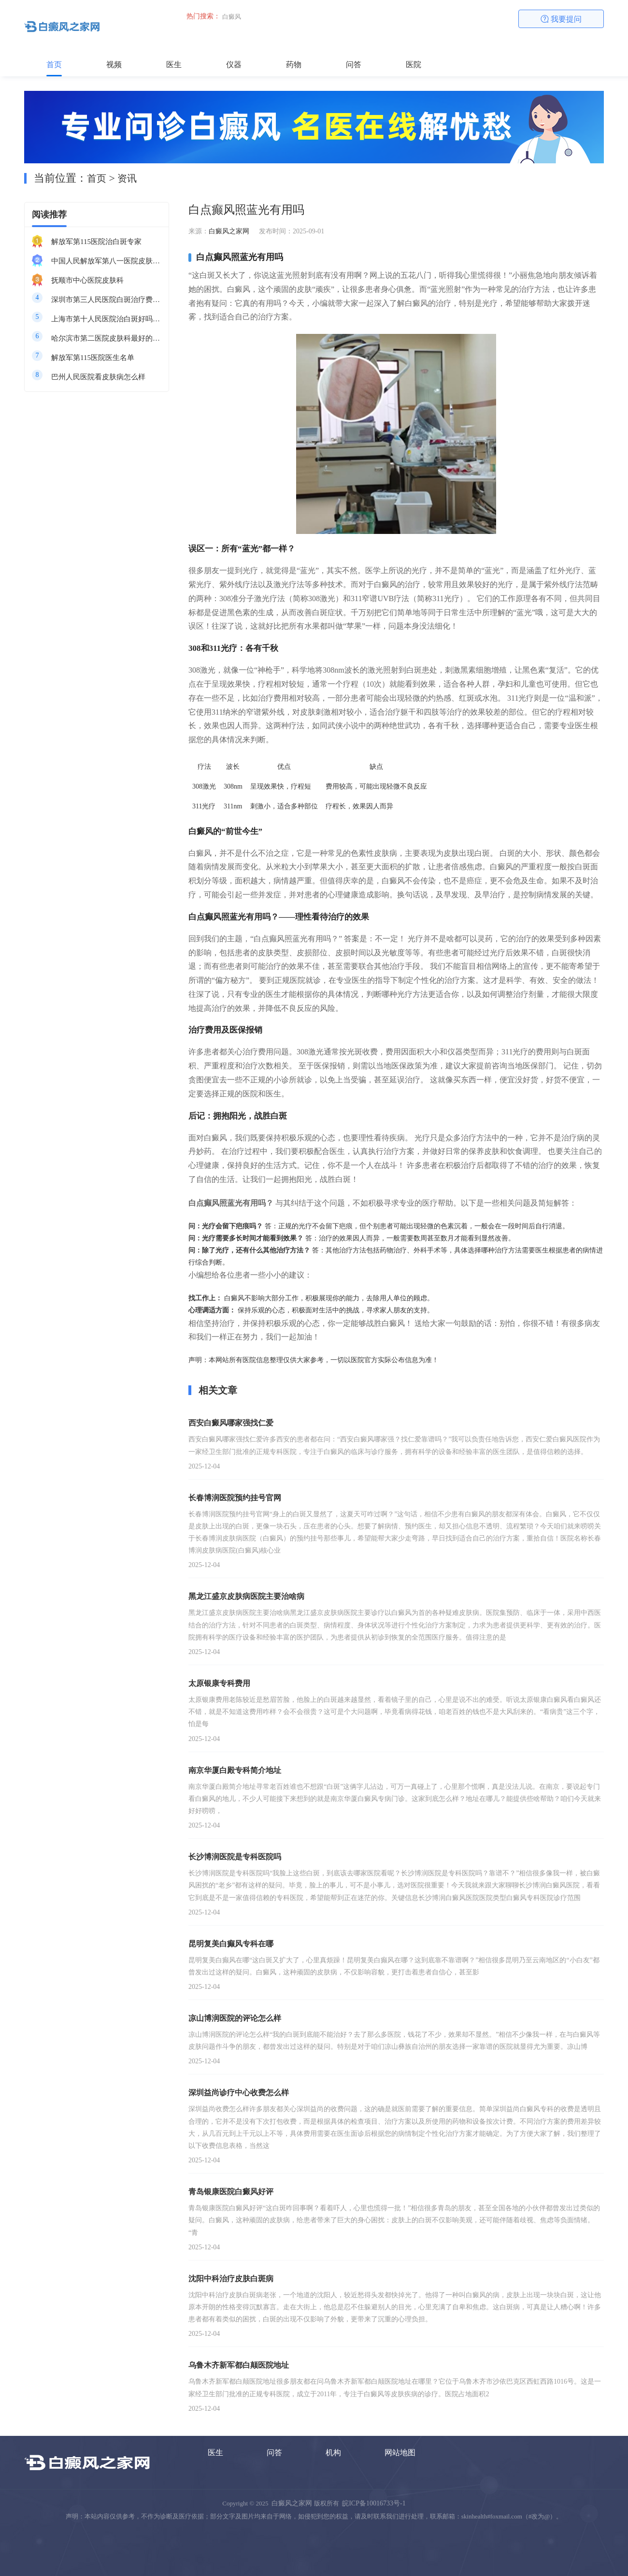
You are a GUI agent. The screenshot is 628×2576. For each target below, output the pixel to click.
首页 (54, 64)
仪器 (234, 64)
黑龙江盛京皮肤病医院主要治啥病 (246, 1596)
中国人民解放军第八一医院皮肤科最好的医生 (106, 261)
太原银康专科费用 (219, 1683)
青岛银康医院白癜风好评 (230, 2191)
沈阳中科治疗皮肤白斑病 (230, 2278)
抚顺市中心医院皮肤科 (87, 280)
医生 (174, 64)
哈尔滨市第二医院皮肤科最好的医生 (106, 338)
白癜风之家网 (229, 231)
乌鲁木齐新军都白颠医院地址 (238, 2365)
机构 (333, 2452)
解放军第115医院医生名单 (92, 357)
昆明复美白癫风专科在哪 (230, 1944)
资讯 (127, 178)
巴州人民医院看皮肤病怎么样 (98, 377)
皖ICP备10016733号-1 (373, 2503)
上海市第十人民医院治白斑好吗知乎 (106, 319)
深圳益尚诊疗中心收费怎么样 (238, 2092)
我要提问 (561, 19)
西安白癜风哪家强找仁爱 (230, 1423)
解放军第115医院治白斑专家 (96, 241)
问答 (353, 64)
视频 (114, 64)
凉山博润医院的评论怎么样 (234, 2018)
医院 (413, 64)
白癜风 (231, 16)
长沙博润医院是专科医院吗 (234, 1857)
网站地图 (400, 2452)
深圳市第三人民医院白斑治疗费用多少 (106, 299)
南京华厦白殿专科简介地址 (234, 1770)
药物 (293, 64)
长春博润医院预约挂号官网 (234, 1498)
